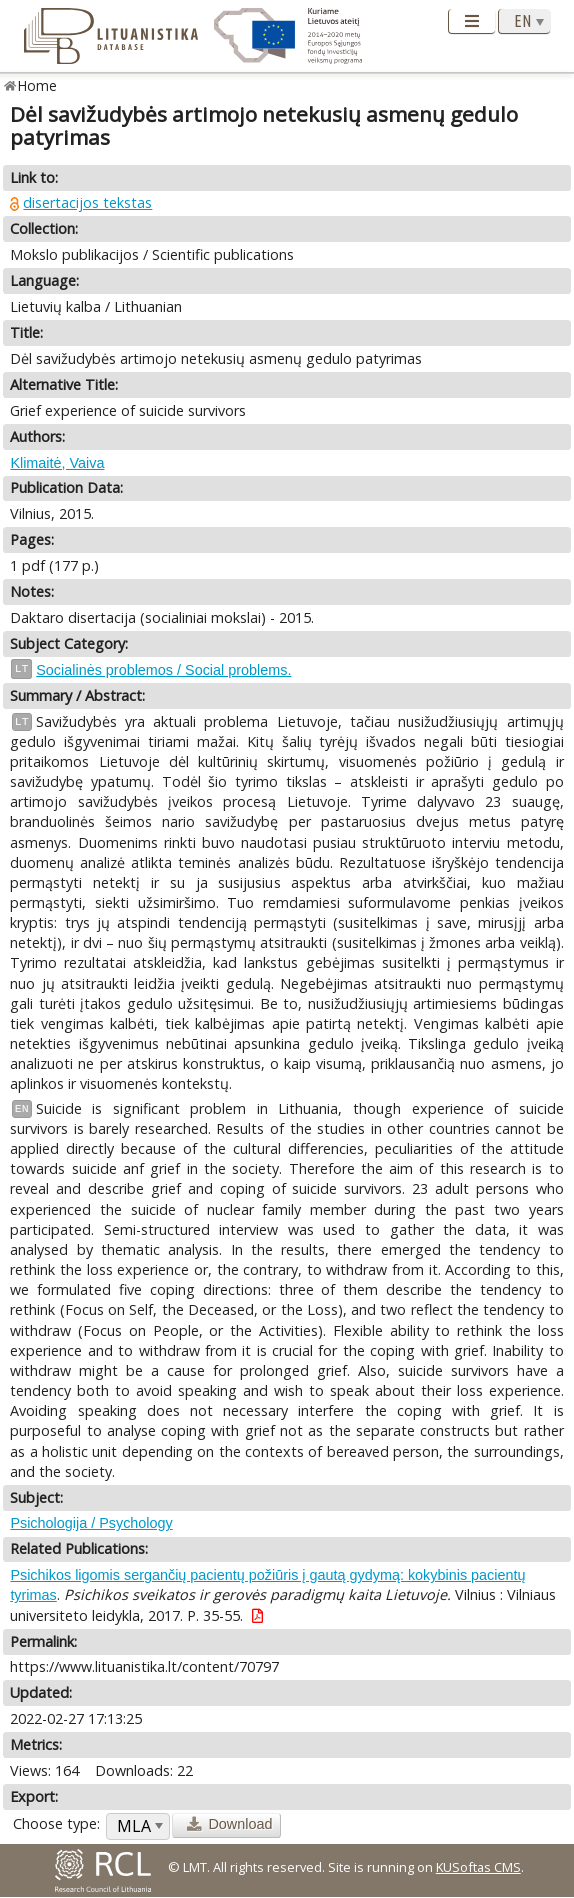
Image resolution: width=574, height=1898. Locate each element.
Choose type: (56, 1823)
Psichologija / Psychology (91, 1523)
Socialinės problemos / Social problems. (163, 670)
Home (37, 85)
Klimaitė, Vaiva (57, 463)
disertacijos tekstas (87, 202)
